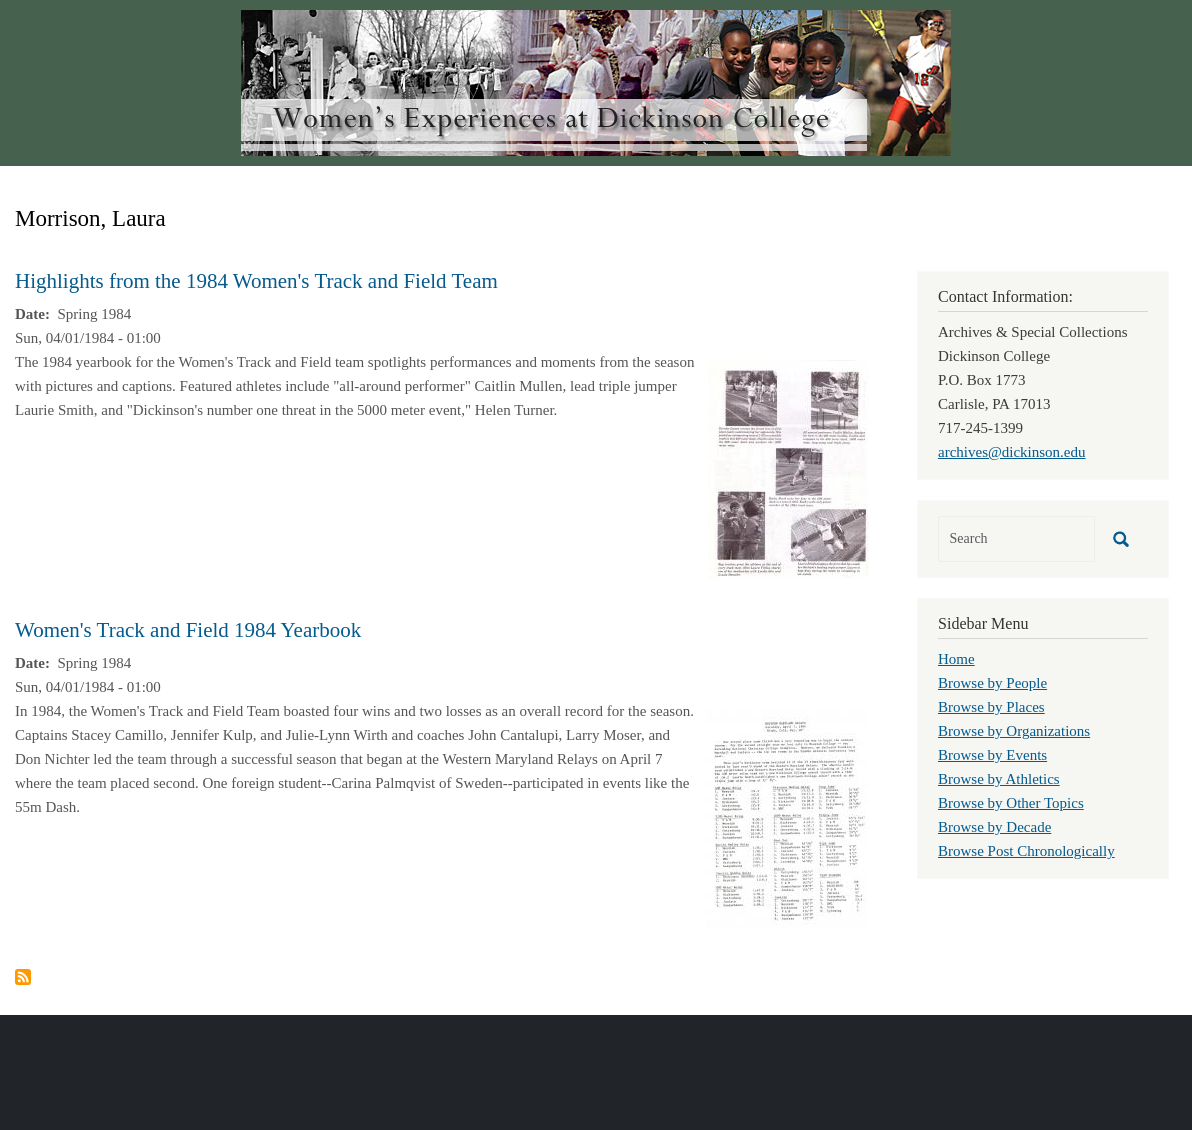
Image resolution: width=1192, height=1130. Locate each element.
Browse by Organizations (1014, 731)
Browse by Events (992, 755)
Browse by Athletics (999, 779)
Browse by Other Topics (1011, 803)
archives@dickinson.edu (1012, 452)
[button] (788, 468)
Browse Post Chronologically (1026, 851)
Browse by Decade (994, 827)
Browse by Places (991, 707)
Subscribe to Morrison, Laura (23, 977)
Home (956, 659)
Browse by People (992, 683)
